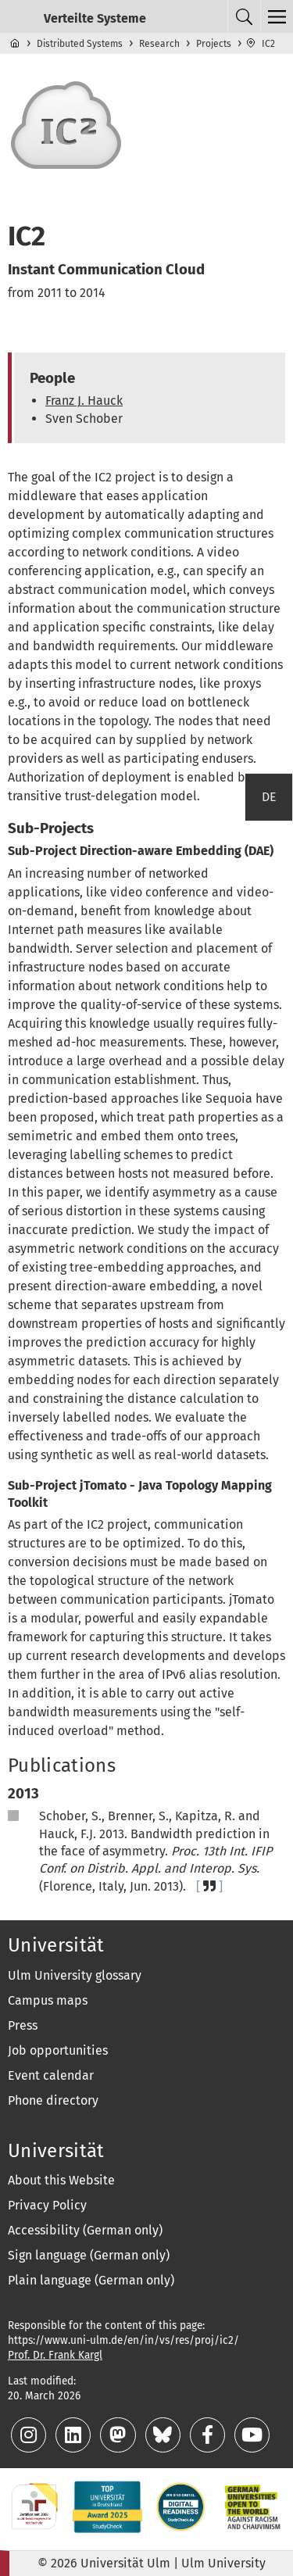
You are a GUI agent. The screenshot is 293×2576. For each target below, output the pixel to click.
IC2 (268, 43)
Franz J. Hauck (84, 400)
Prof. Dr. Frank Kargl (55, 2355)
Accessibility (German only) (85, 2230)
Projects (213, 43)
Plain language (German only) (91, 2280)
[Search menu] (243, 16)
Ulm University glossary (74, 1975)
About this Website (61, 2180)
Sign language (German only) (89, 2255)
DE (269, 796)
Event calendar (51, 2075)
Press (23, 2025)
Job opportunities (58, 2050)
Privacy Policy (47, 2205)
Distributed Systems (80, 43)
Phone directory (53, 2100)
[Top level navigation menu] (276, 16)
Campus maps (48, 2000)
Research (159, 43)
